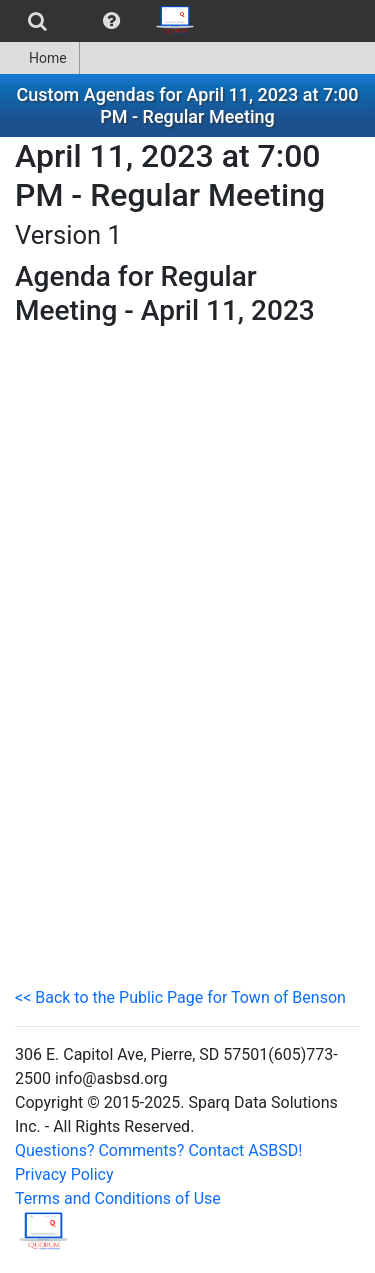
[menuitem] (37, 21)
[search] (37, 21)
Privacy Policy (64, 1174)
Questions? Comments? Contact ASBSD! (158, 1150)
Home (39, 58)
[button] (111, 21)
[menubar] (103, 21)
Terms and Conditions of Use (118, 1198)
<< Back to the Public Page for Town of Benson (180, 997)
